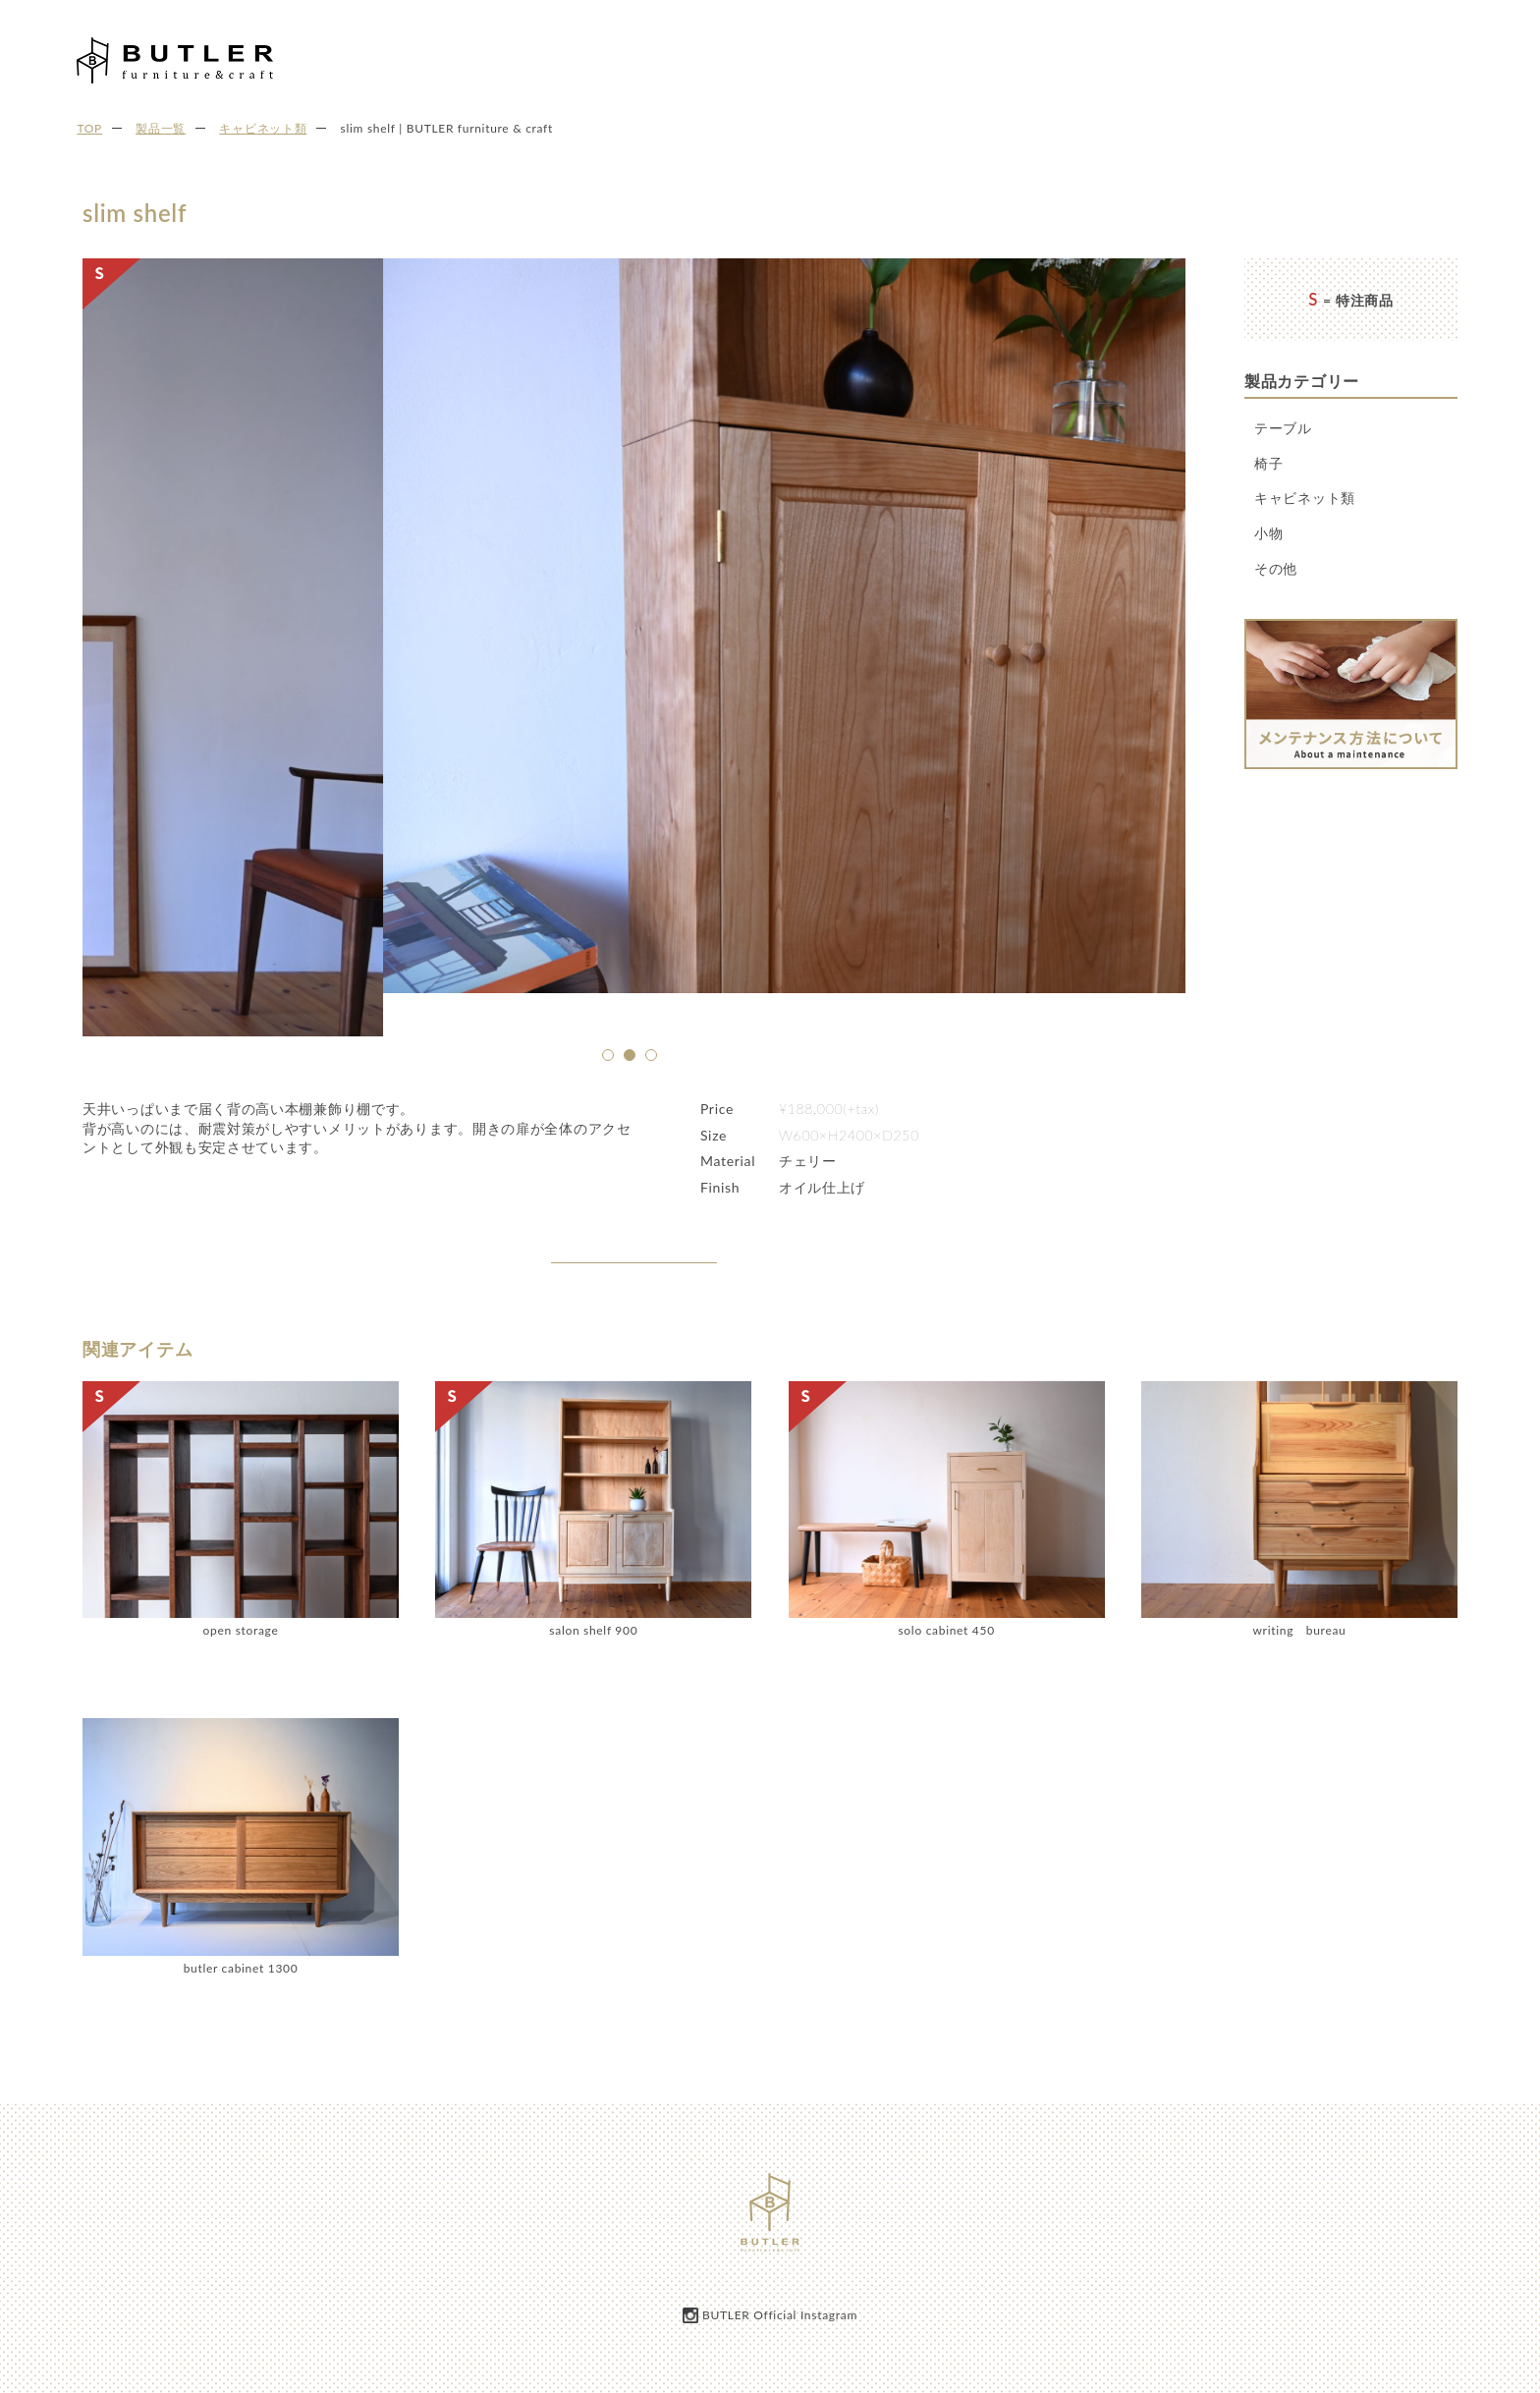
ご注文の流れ (1370, 57)
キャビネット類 (1304, 497)
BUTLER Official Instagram (779, 2316)
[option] (633, 671)
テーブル (1283, 427)
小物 (1268, 533)
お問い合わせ (1470, 57)
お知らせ (1284, 57)
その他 (1275, 568)
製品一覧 (1211, 57)
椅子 (1268, 463)
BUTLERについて (1113, 57)
